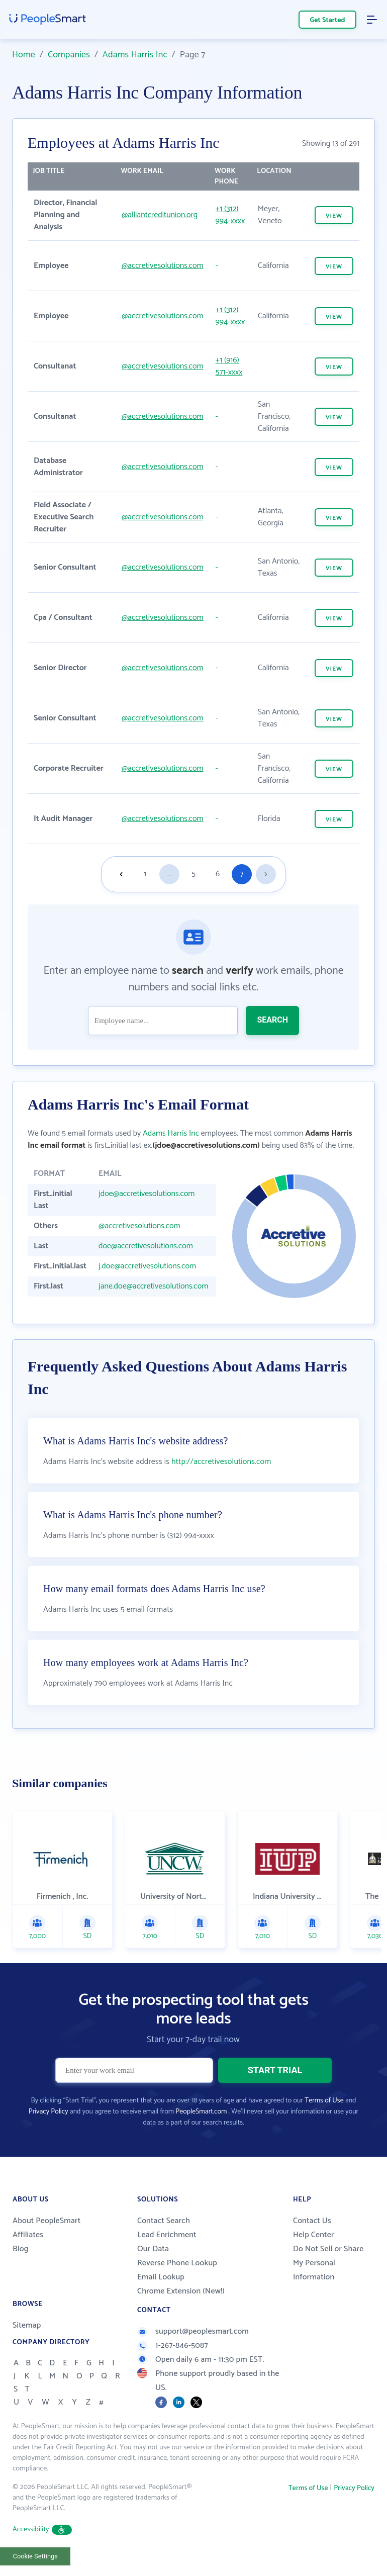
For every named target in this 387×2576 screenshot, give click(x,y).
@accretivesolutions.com (163, 265)
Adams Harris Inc (135, 54)
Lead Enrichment (167, 2235)
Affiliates (28, 2235)
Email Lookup (160, 2277)
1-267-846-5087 (172, 2345)
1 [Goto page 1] (145, 874)
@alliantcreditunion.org (160, 215)
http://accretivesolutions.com (221, 1461)
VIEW (334, 216)
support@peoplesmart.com (193, 2331)
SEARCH (272, 1020)
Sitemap (27, 2325)
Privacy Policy (48, 2112)
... (169, 874)
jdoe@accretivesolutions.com (147, 1194)
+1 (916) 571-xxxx (229, 366)
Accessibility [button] (42, 2529)
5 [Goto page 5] (193, 874)
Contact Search (163, 2221)
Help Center (313, 2235)
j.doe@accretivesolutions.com (147, 1266)
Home (23, 54)
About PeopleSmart (46, 2221)
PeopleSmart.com (201, 2112)
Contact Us (312, 2221)
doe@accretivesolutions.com (146, 1246)
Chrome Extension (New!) (181, 2291)
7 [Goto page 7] (241, 874)
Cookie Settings (35, 2556)
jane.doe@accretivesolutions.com (153, 1286)
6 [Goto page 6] (218, 874)
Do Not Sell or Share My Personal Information (328, 2263)
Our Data (153, 2249)
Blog (21, 2249)
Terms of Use (324, 2100)
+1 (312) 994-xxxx (230, 215)
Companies (69, 54)
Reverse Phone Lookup (177, 2263)
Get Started (327, 20)
